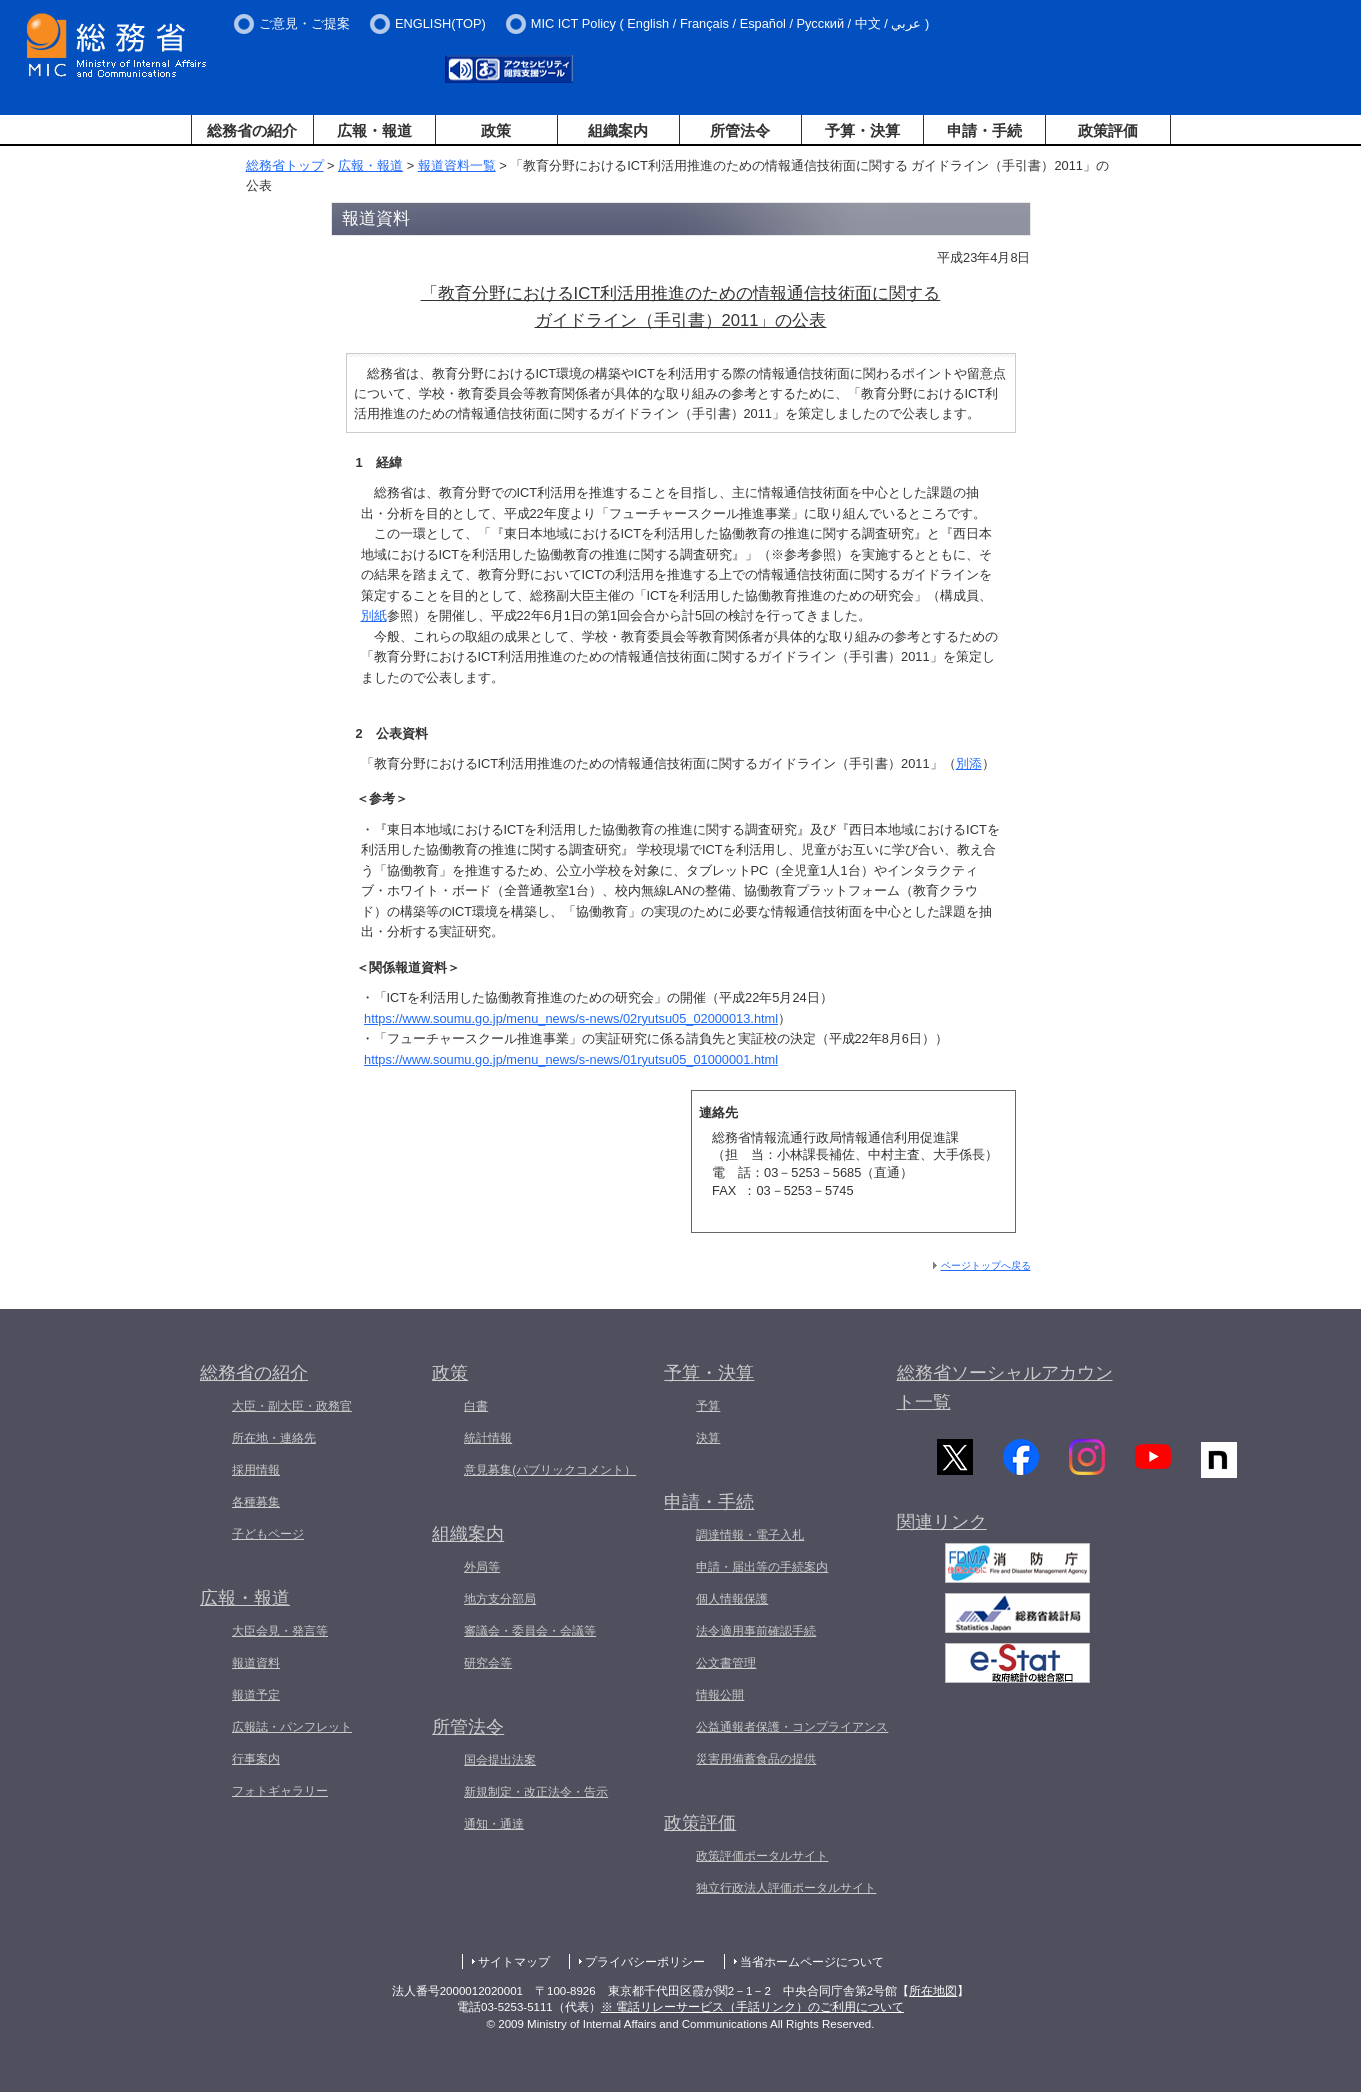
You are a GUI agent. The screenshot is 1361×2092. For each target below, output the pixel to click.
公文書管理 (726, 1663)
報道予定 (256, 1695)
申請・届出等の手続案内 (762, 1567)
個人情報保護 (732, 1599)
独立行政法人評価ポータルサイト (786, 1888)
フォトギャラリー (280, 1791)
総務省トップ (285, 165)
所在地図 (933, 1991)
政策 (496, 130)
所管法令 (740, 130)
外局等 (482, 1567)
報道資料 (256, 1663)
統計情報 (488, 1438)
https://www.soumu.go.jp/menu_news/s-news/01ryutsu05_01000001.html (571, 1059)
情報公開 (720, 1695)
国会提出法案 (500, 1760)
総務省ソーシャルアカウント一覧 (1005, 1387)
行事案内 (256, 1759)
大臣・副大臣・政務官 (292, 1406)
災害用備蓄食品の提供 (756, 1759)
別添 (969, 763)
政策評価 (1108, 130)
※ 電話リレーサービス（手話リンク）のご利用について (752, 2007)
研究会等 (488, 1663)
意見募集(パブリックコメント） (550, 1470)
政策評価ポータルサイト (762, 1856)
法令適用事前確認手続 (756, 1631)
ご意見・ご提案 (304, 23)
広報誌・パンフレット (292, 1727)
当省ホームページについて (812, 1962)
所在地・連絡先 (274, 1438)
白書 (476, 1406)
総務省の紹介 (252, 130)
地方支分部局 (500, 1599)
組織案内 (618, 130)
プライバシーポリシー (645, 1962)
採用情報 (256, 1470)
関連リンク (942, 1529)
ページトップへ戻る (986, 1265)
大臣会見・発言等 (280, 1631)
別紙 (374, 615)
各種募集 (256, 1502)
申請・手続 (984, 130)
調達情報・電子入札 (750, 1535)
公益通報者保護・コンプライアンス (792, 1727)
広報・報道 (374, 130)
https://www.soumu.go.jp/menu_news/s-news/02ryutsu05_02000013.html (571, 1018)
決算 (708, 1438)
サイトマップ (514, 1962)
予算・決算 (862, 130)
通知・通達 (494, 1824)
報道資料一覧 (457, 165)
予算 (708, 1406)
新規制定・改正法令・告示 (536, 1792)
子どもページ (268, 1534)
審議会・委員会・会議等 (530, 1631)
